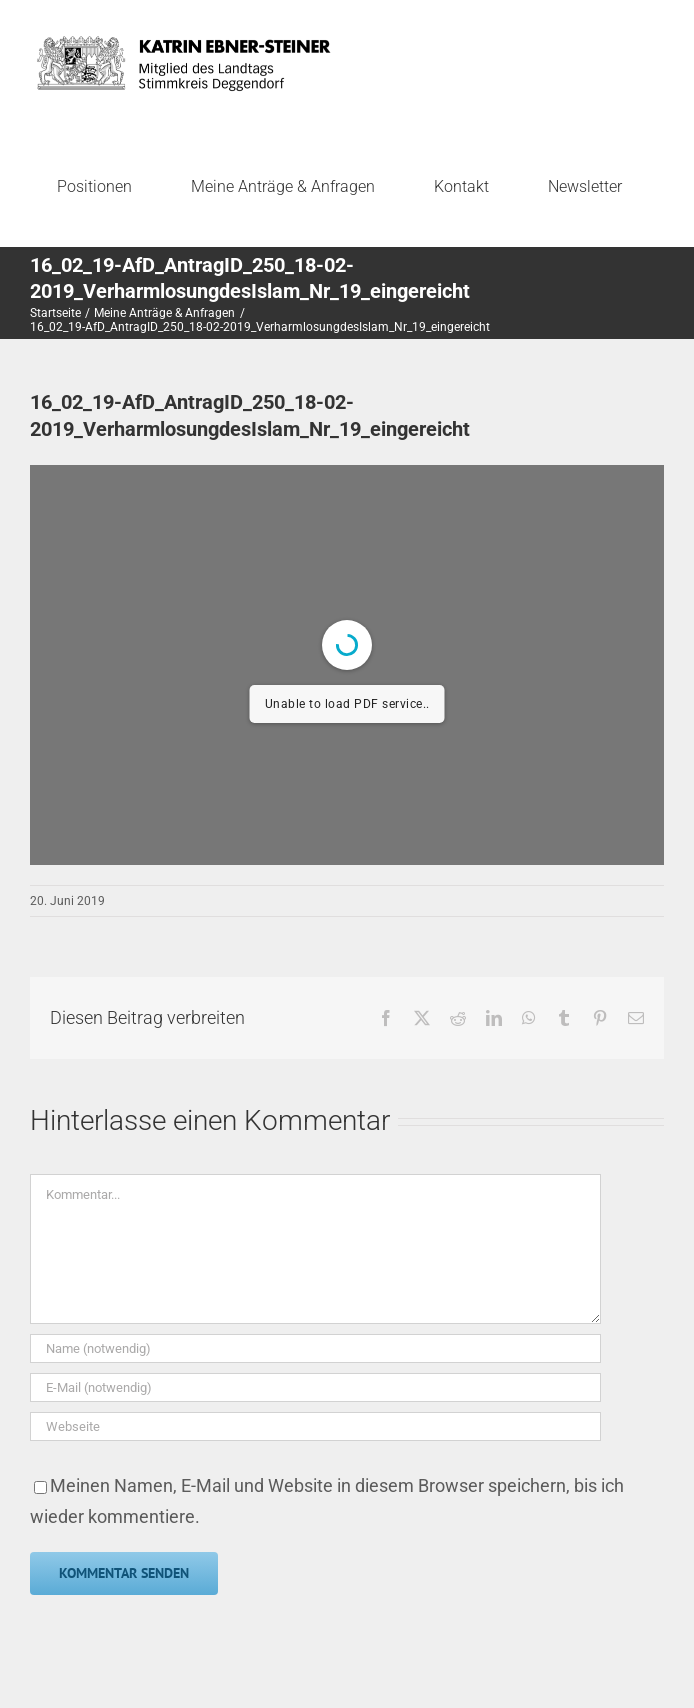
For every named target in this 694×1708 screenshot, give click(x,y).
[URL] (315, 1426)
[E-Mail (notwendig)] (315, 1387)
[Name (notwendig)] (315, 1348)
